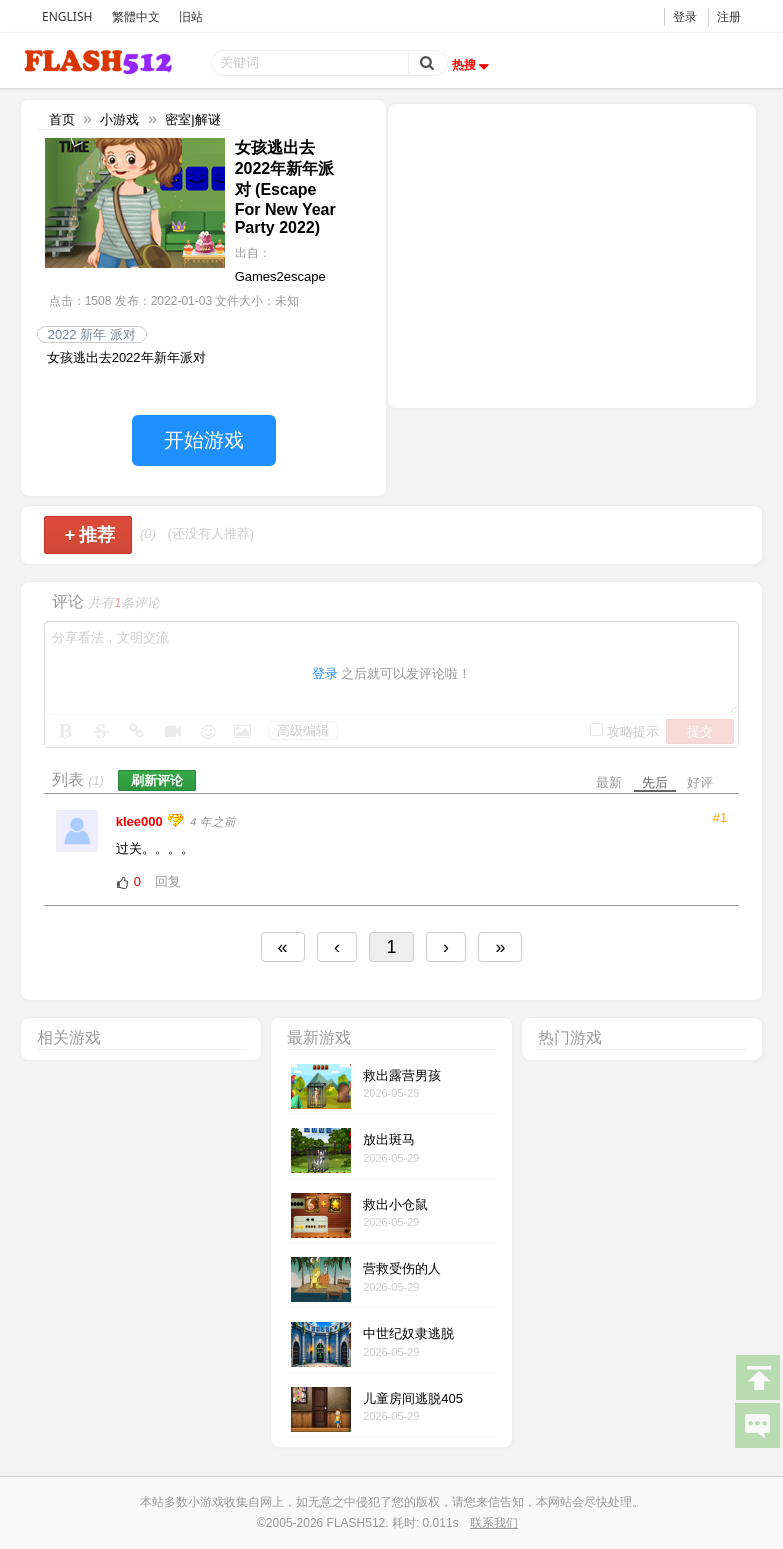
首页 (62, 119)
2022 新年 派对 (92, 334)
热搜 (473, 65)
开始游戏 (204, 440)
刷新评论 (157, 780)
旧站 (191, 16)
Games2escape (280, 276)
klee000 (141, 821)
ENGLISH (67, 16)
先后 (655, 782)
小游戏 (119, 119)
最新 (609, 782)
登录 (685, 16)
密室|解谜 (192, 119)
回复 (168, 881)
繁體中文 (136, 16)
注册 (729, 16)
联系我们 (494, 1523)
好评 (700, 782)
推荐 (90, 535)
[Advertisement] (572, 254)
